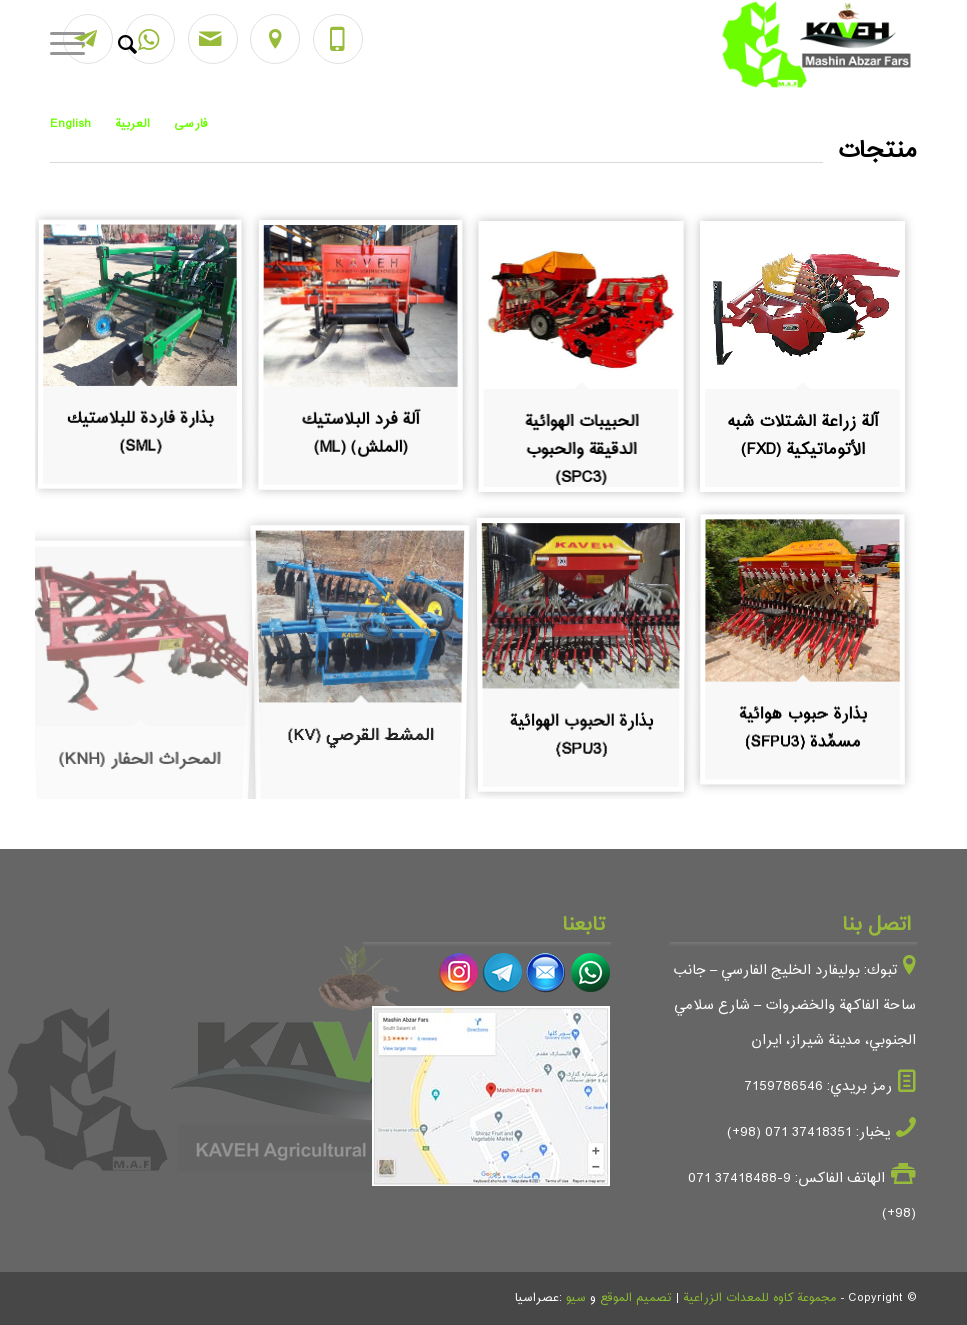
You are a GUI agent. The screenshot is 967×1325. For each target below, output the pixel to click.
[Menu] (74, 45)
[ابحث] (117, 45)
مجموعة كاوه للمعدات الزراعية (759, 1298)
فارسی (191, 124)
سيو (576, 1298)
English (70, 124)
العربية (132, 124)
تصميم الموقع (636, 1298)
